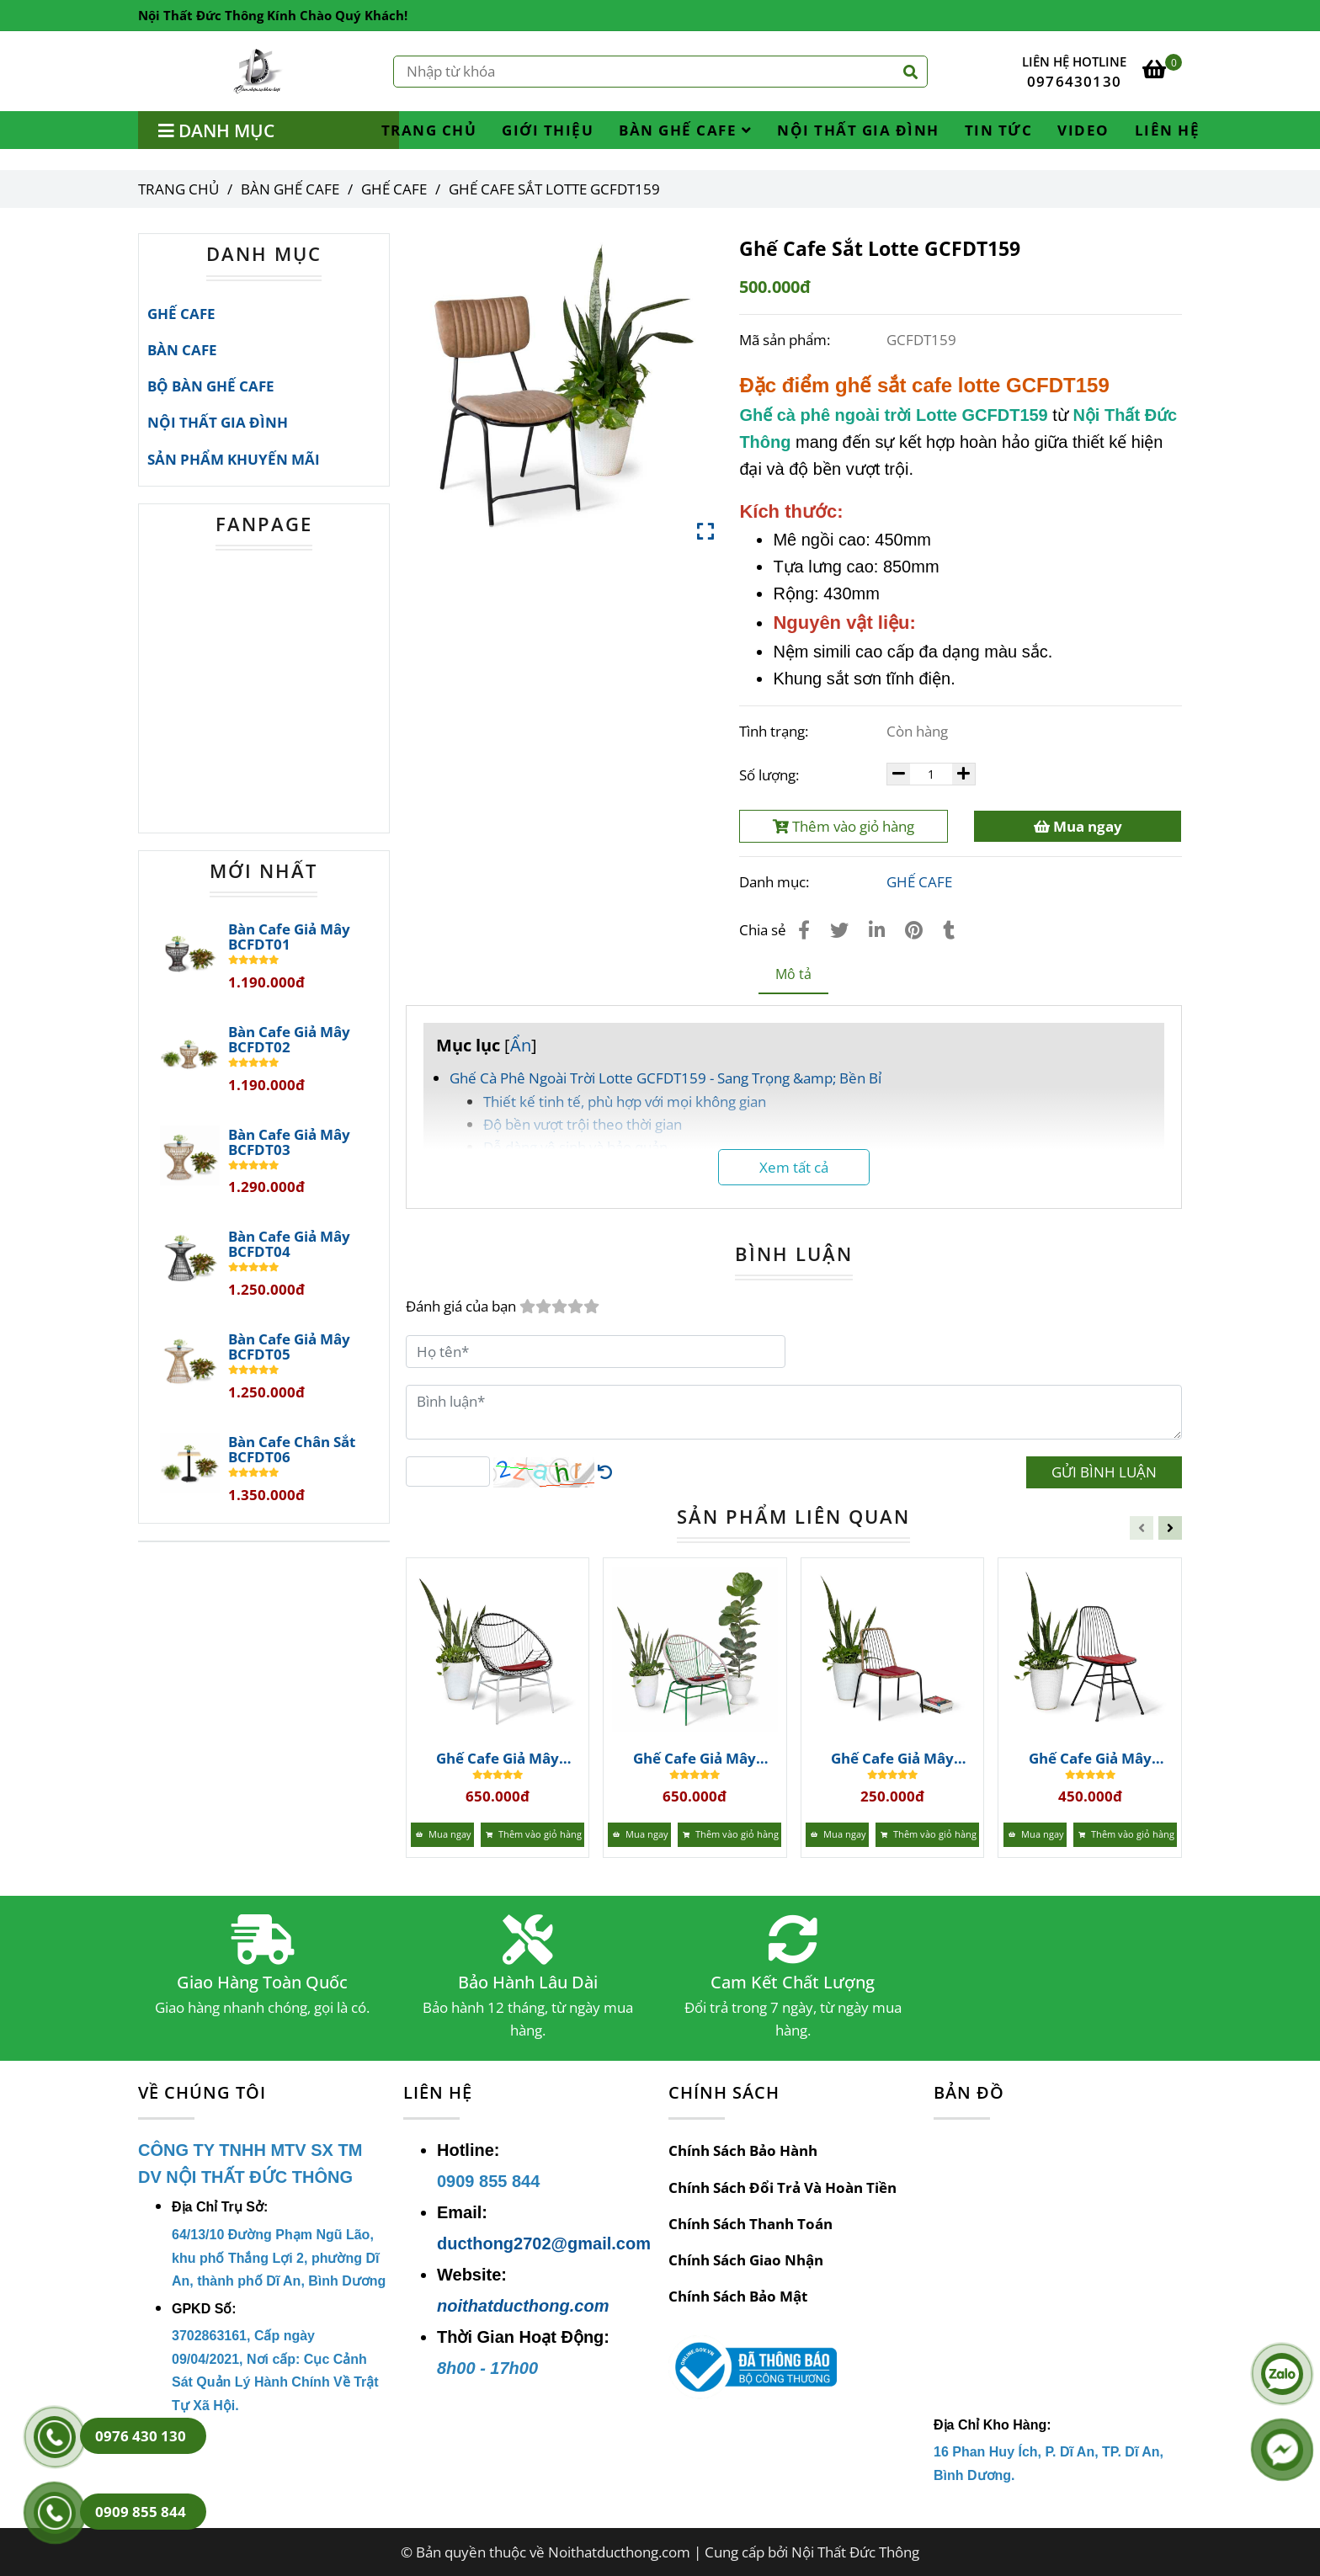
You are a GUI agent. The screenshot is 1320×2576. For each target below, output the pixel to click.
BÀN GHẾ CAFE (685, 130)
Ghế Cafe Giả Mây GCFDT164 (1090, 1758)
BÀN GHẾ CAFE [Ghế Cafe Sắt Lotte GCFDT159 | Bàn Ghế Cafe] (290, 189)
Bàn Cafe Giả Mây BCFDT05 (289, 1347)
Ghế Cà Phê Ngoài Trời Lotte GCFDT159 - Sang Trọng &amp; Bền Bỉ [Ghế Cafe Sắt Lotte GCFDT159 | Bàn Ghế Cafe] (665, 1078)
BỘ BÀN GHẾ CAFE (210, 386)
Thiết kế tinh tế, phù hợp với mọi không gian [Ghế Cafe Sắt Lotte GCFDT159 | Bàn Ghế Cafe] (624, 1101)
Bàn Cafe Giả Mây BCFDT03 (289, 1142)
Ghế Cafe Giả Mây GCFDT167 (497, 1758)
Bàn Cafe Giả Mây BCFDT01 (289, 937)
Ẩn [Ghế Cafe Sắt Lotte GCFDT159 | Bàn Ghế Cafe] (520, 1044)
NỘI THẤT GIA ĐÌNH (858, 130)
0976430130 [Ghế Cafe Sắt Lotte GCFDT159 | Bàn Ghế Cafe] (1074, 81)
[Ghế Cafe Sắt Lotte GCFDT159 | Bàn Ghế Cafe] (1162, 71)
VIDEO (1083, 130)
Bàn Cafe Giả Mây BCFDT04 (289, 1244)
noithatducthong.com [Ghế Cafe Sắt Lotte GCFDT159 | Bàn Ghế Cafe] (523, 2306)
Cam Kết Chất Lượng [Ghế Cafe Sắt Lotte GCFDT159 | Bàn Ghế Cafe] (793, 1982)
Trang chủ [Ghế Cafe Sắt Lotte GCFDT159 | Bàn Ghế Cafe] (178, 189)
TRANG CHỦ (429, 130)
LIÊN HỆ (1167, 130)
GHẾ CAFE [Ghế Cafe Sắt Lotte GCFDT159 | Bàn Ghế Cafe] (394, 189)
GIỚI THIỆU (547, 130)
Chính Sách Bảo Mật (737, 2296)
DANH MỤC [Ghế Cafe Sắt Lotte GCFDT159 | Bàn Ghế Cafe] (264, 253)
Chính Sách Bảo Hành (742, 2150)
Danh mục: (775, 881)
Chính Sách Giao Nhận (745, 2260)
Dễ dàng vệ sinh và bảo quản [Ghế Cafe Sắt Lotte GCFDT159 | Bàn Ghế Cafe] (575, 1147)
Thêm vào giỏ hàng (843, 826)
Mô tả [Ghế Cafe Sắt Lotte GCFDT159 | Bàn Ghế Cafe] (793, 974)
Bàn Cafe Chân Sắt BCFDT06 (291, 1449)
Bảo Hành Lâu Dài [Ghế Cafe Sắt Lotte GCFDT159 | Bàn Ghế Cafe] (528, 1982)
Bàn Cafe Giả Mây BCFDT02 (289, 1040)
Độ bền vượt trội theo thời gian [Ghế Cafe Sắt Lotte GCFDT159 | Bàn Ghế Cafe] (582, 1124)
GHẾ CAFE (919, 881)
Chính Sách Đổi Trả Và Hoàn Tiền (782, 2187)
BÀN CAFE (182, 349)
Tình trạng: (775, 731)
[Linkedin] (876, 929)
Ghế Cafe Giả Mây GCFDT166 (694, 1758)
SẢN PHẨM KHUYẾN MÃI (233, 459)
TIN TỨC (999, 130)
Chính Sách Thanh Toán (750, 2223)
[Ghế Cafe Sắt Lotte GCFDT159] (259, 71)
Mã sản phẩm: (786, 339)
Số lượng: (770, 775)
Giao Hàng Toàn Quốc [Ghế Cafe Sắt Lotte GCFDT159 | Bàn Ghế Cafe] (262, 1982)
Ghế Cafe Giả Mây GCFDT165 (892, 1758)
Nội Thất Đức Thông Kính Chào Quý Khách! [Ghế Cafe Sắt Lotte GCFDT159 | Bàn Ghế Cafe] (272, 15)
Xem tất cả (793, 1167)
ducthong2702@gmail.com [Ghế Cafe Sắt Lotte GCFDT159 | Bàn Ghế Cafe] (544, 2243)
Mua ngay (1078, 826)
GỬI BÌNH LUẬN (1104, 1472)
